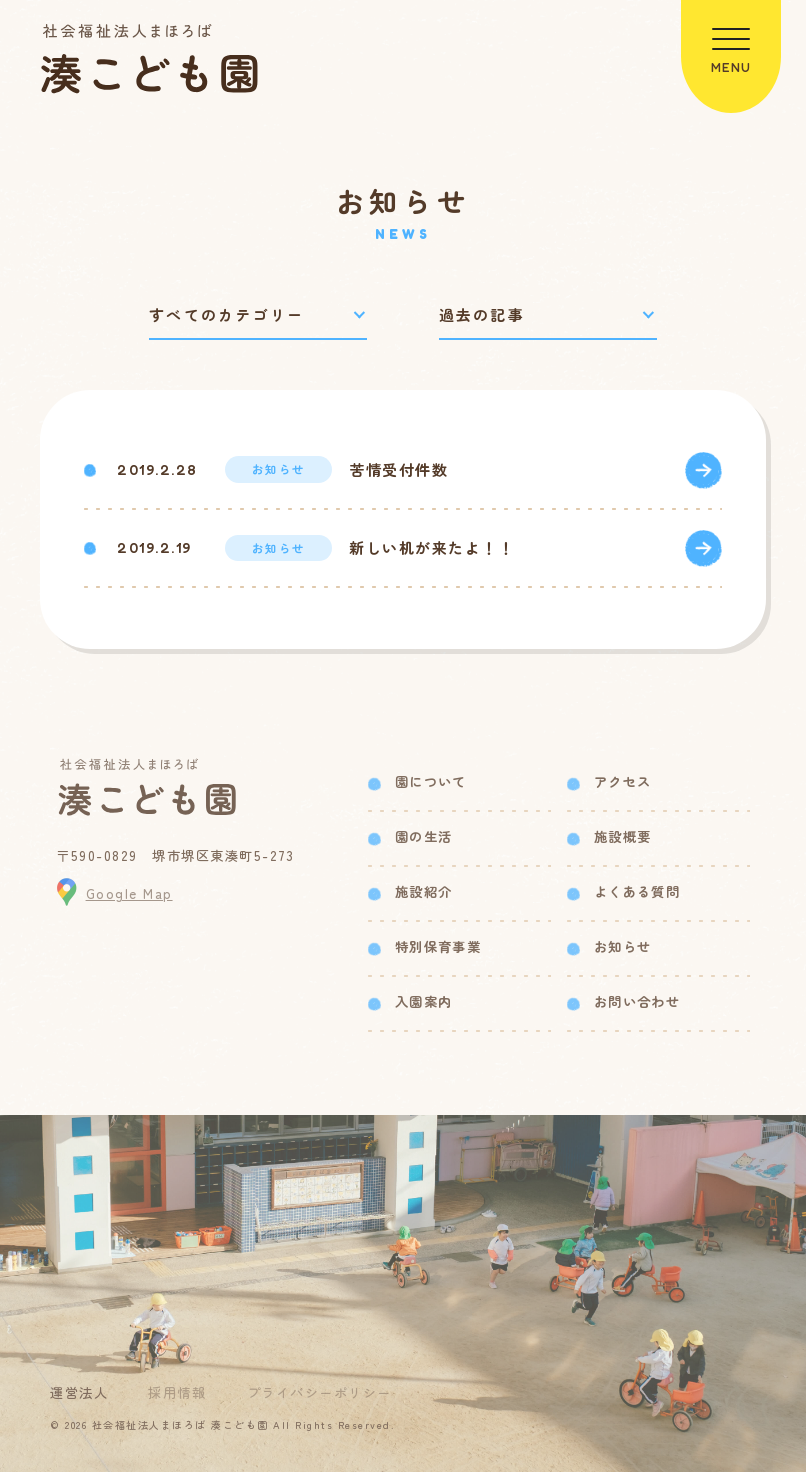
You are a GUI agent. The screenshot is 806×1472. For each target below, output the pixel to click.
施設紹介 (423, 891)
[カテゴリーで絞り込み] (258, 315)
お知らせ (622, 946)
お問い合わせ (637, 1001)
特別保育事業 (438, 946)
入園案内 (423, 1001)
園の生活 (423, 836)
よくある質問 (637, 891)
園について (431, 781)
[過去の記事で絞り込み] (548, 315)
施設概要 (622, 836)
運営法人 (79, 1392)
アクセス (622, 781)
